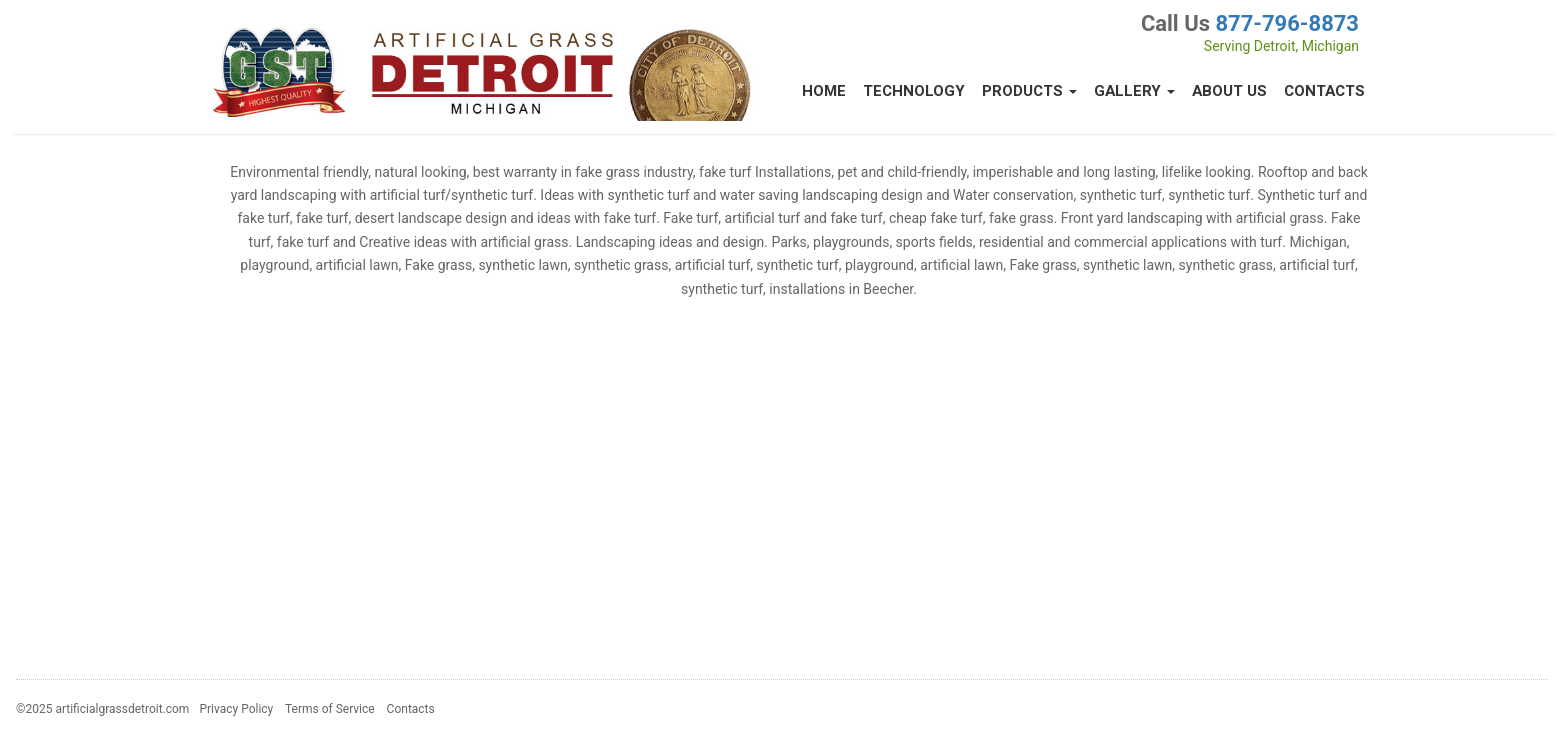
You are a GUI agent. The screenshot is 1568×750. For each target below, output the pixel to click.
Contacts (1324, 91)
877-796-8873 (1287, 23)
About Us (1229, 91)
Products (1029, 91)
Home (824, 91)
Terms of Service (330, 709)
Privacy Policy (236, 709)
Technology (914, 91)
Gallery (1134, 91)
